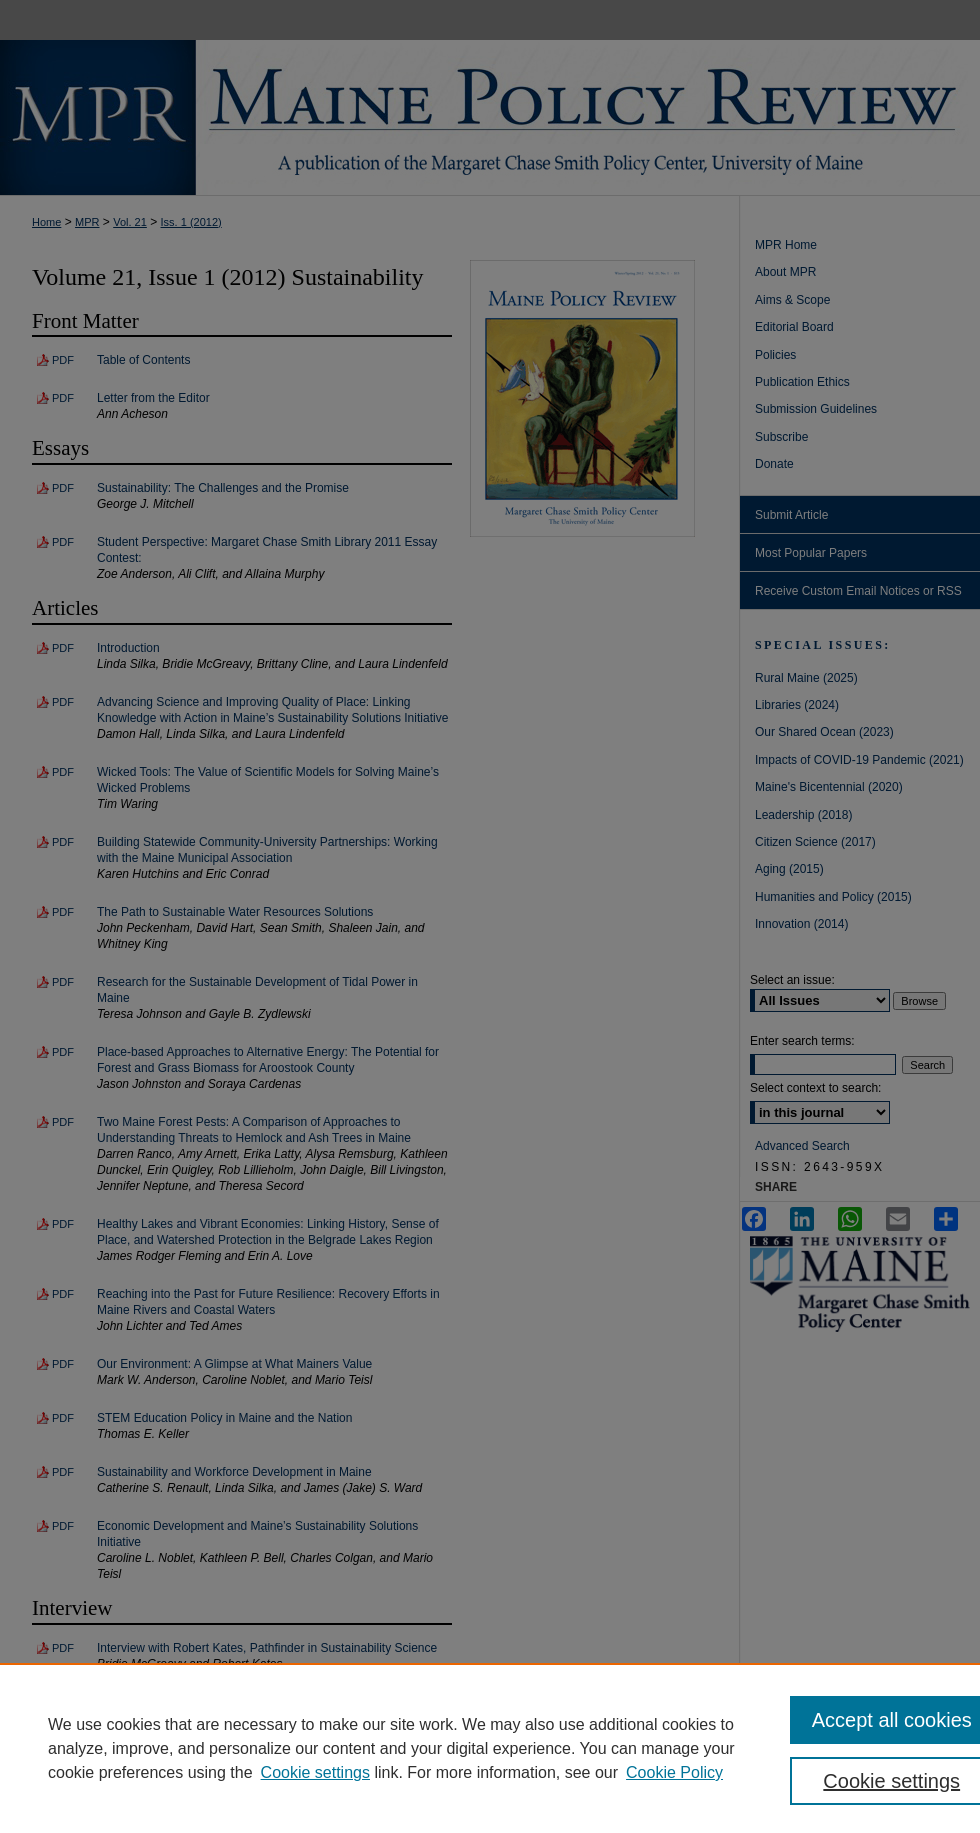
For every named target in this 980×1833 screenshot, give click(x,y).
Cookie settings (315, 1772)
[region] (490, 1748)
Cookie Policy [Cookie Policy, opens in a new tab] (674, 1772)
